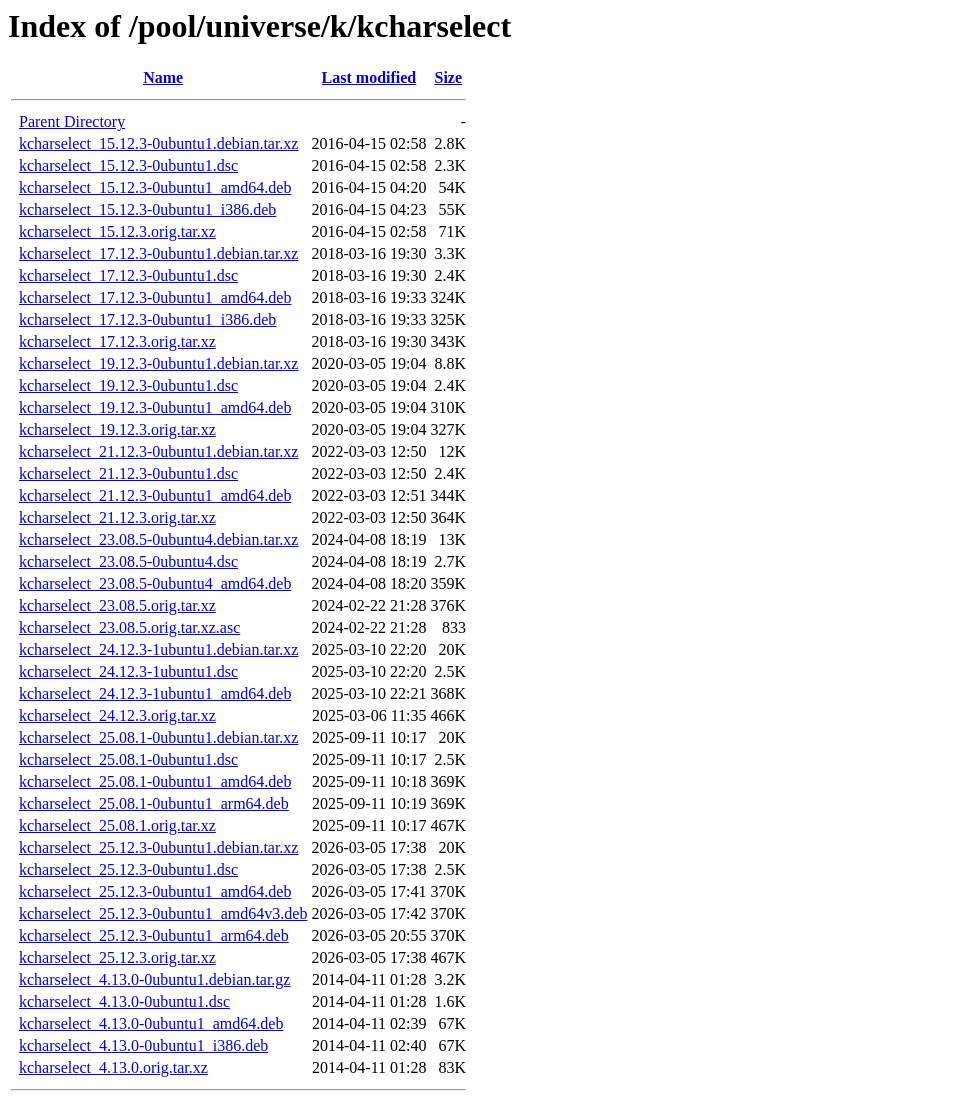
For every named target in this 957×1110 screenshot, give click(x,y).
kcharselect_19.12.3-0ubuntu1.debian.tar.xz (158, 363)
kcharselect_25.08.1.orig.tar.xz (117, 825)
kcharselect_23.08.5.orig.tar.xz (117, 605)
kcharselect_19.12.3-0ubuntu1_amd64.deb (155, 407)
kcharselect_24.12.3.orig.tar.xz (117, 715)
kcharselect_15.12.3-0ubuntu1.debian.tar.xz (158, 143)
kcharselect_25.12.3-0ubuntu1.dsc (128, 869)
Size (448, 77)
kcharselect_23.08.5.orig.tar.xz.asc (129, 627)
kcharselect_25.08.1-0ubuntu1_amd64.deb (155, 781)
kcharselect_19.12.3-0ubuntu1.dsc (128, 385)
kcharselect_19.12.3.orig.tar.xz (117, 429)
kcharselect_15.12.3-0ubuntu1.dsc (128, 165)
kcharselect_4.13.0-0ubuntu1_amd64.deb (151, 1023)
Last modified (369, 77)
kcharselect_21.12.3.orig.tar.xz (117, 517)
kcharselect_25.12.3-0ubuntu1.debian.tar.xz (158, 847)
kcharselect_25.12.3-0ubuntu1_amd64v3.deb (163, 913)
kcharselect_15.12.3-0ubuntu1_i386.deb (147, 209)
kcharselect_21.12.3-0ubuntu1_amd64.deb (155, 495)
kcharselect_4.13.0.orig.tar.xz (113, 1067)
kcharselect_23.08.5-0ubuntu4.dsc (128, 561)
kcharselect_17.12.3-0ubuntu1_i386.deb (147, 319)
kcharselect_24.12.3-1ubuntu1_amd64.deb (155, 693)
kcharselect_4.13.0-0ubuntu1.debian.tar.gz (154, 979)
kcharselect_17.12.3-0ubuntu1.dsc (128, 275)
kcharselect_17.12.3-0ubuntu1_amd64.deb (155, 297)
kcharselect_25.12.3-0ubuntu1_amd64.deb (155, 891)
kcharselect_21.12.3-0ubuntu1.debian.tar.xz (158, 451)
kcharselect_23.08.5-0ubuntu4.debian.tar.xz (158, 539)
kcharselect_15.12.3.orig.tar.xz (117, 231)
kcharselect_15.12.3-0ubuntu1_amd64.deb (155, 187)
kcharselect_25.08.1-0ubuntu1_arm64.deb (154, 803)
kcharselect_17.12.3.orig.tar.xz (117, 341)
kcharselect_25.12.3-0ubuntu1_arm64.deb (154, 935)
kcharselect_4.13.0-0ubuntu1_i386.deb (143, 1045)
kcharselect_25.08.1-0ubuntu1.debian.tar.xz (158, 737)
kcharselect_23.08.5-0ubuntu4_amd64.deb (155, 583)
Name (163, 77)
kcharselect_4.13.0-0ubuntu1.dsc (124, 1001)
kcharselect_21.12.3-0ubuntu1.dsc (128, 473)
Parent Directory (72, 121)
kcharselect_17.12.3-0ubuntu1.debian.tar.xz (158, 253)
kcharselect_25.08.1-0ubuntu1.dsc (128, 759)
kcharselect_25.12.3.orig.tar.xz (117, 957)
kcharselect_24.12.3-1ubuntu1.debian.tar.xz (158, 649)
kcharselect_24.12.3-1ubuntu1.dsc (128, 671)
